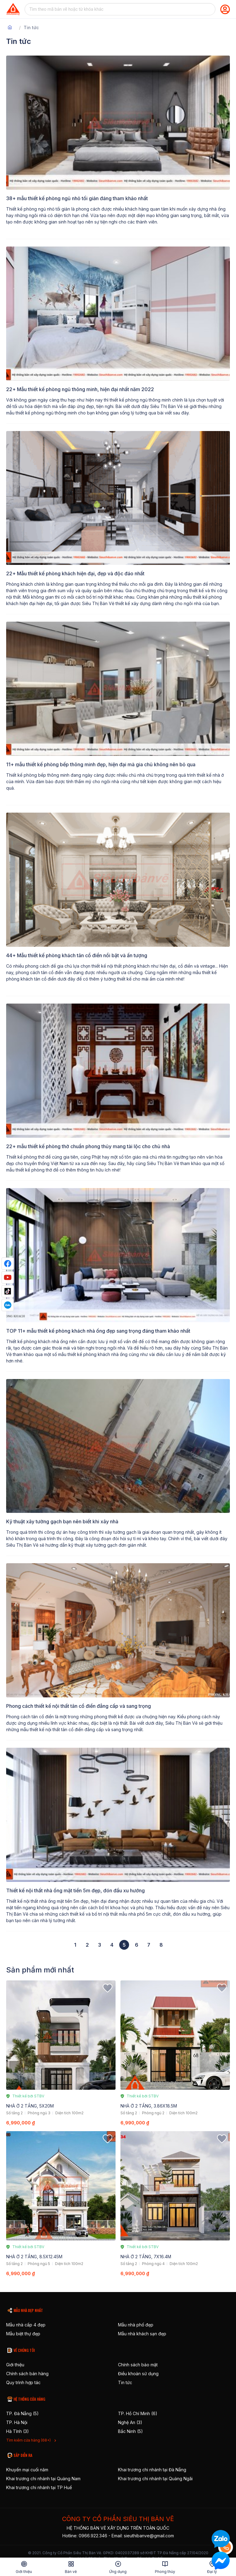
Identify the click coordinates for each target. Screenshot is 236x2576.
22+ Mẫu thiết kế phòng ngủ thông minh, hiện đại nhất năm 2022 (80, 389)
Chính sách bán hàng (27, 2373)
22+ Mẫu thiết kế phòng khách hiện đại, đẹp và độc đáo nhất (75, 573)
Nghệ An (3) (130, 2422)
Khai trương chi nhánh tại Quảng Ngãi (155, 2478)
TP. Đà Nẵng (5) (22, 2413)
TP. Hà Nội (16, 2422)
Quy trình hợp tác (23, 2382)
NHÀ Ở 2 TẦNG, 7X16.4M (145, 2256)
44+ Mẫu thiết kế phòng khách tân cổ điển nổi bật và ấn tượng (76, 955)
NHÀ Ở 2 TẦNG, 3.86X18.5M (148, 2105)
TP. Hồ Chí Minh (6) (137, 2413)
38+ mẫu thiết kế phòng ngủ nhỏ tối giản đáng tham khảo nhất (77, 198)
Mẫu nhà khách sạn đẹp (142, 2333)
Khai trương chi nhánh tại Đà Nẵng (152, 2469)
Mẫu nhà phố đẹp (135, 2324)
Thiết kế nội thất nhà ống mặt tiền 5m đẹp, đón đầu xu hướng (75, 1890)
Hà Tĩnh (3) (17, 2431)
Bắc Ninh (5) (130, 2431)
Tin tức (125, 2382)
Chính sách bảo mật (138, 2364)
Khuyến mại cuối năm (27, 2469)
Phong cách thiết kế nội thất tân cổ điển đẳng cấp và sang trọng (78, 1706)
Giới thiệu (15, 2364)
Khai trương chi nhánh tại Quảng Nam (43, 2478)
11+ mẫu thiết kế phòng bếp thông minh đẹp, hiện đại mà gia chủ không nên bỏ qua (100, 764)
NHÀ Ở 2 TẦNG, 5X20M (30, 2105)
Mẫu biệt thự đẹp (23, 2333)
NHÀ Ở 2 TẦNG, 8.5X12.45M (34, 2256)
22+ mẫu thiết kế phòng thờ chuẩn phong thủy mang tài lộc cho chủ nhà (88, 1146)
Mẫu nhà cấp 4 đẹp (25, 2324)
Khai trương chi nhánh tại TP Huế (39, 2487)
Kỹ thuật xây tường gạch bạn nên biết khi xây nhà (62, 1521)
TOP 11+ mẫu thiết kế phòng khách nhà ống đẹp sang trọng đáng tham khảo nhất (98, 1331)
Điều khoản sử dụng (138, 2373)
